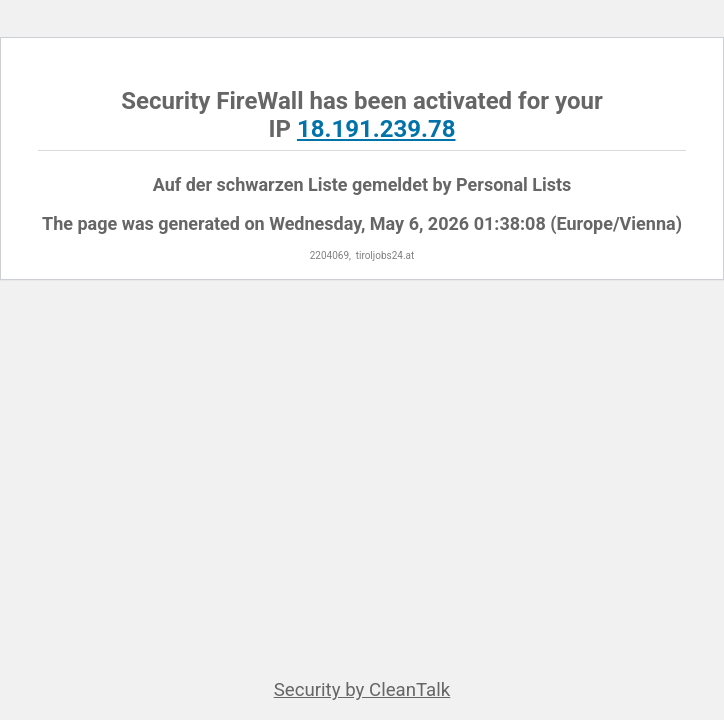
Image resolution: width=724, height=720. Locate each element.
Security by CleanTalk (362, 690)
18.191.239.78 (376, 129)
